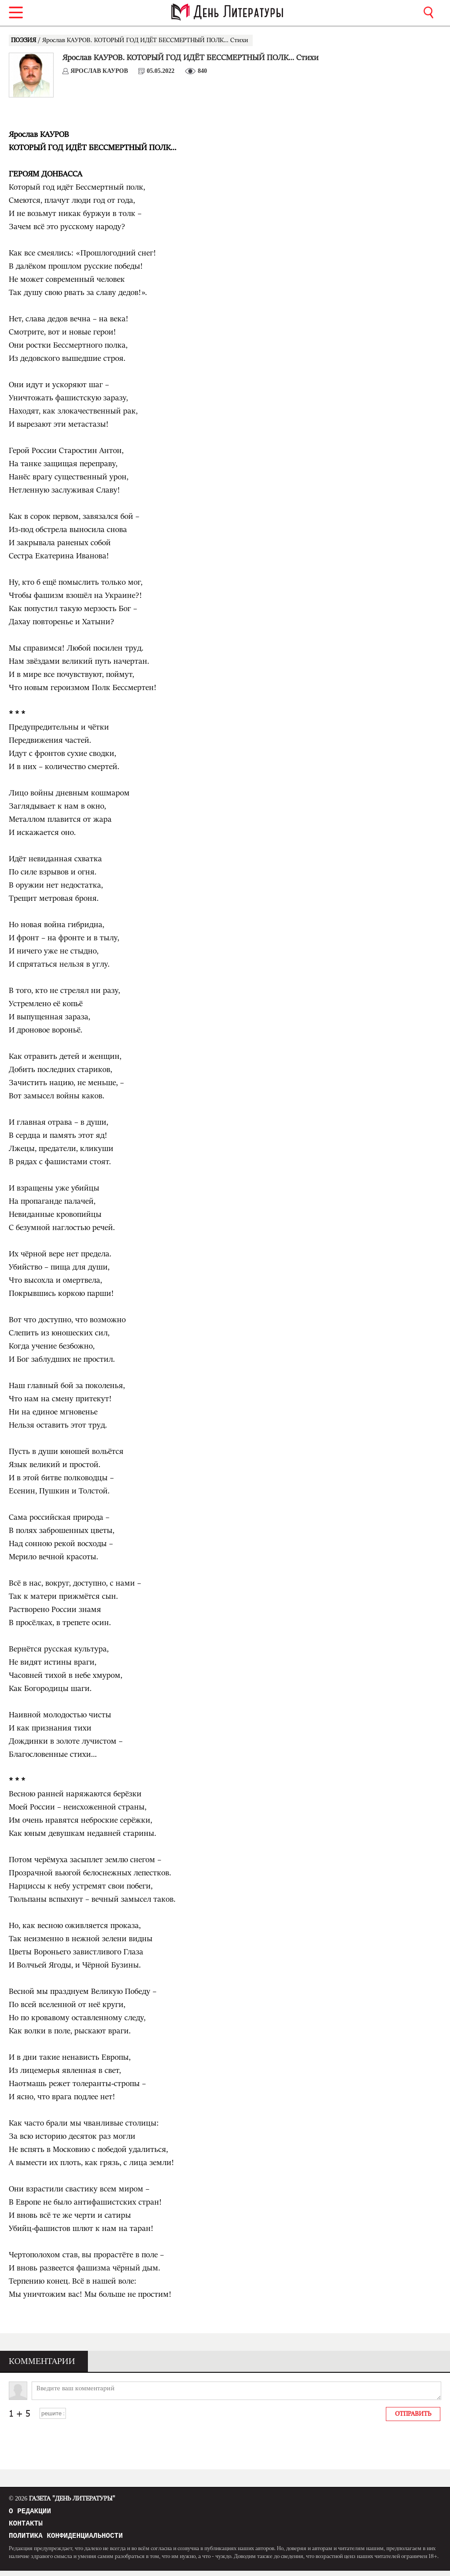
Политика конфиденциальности (66, 2540)
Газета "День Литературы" (62, 2498)
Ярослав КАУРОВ (99, 71)
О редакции (30, 2512)
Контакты (26, 2526)
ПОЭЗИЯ (24, 40)
